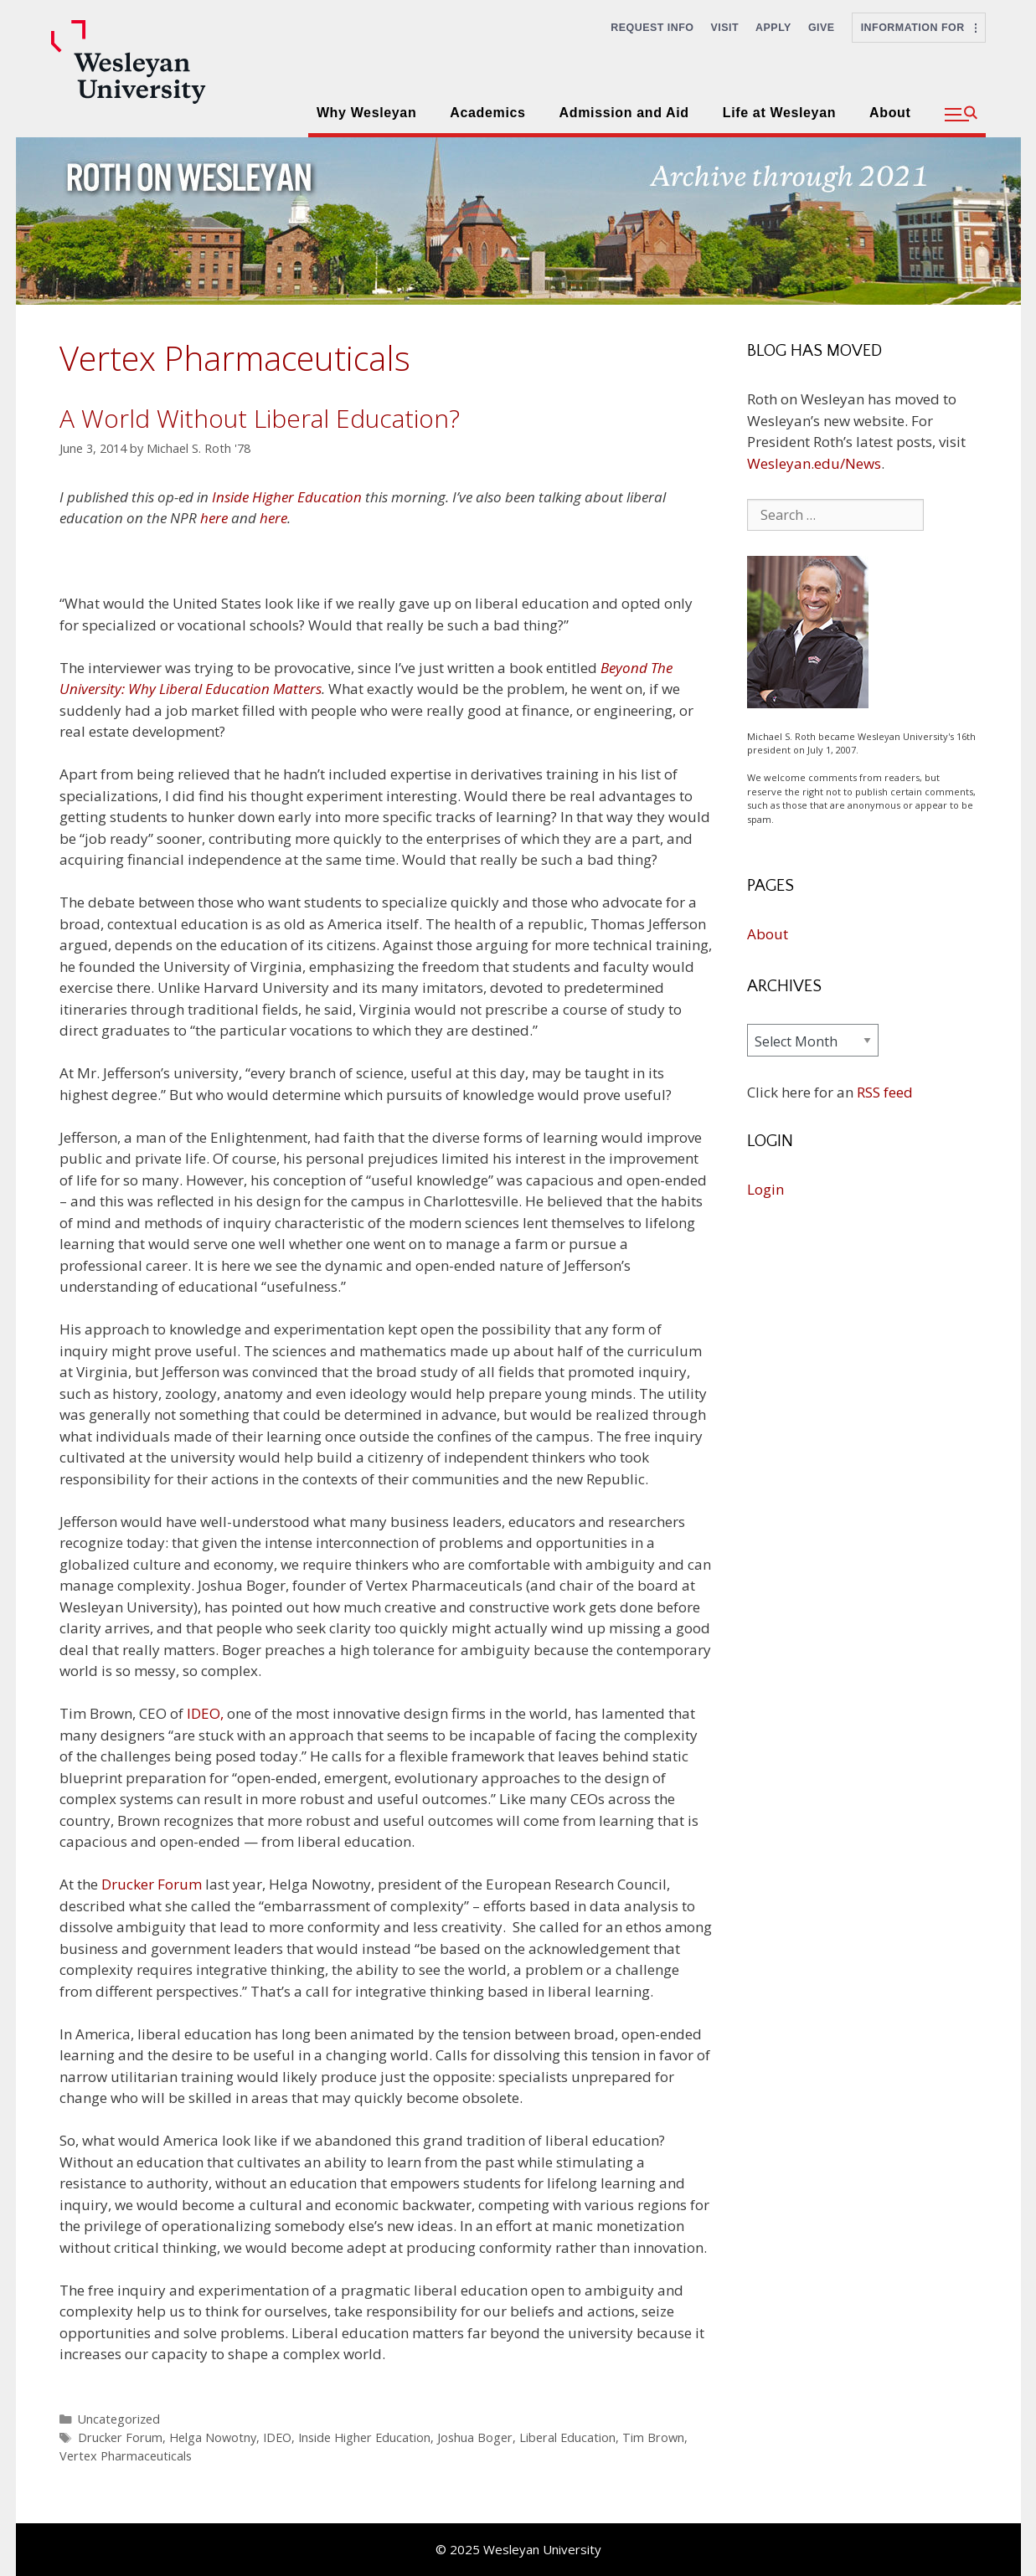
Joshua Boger (475, 2437)
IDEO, (205, 1713)
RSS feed (885, 1092)
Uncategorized (119, 2419)
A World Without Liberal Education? (259, 418)
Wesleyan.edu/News (814, 463)
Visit (725, 27)
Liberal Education (567, 2437)
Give (821, 27)
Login (765, 1189)
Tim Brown (653, 2437)
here (214, 517)
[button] (961, 114)
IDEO (277, 2437)
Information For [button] (919, 27)
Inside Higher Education (287, 496)
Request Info (652, 27)
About (889, 112)
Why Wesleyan (366, 112)
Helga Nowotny (212, 2437)
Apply (773, 27)
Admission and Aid (624, 112)
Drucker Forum (151, 1884)
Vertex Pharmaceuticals (125, 2456)
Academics (487, 112)
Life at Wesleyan (779, 112)
